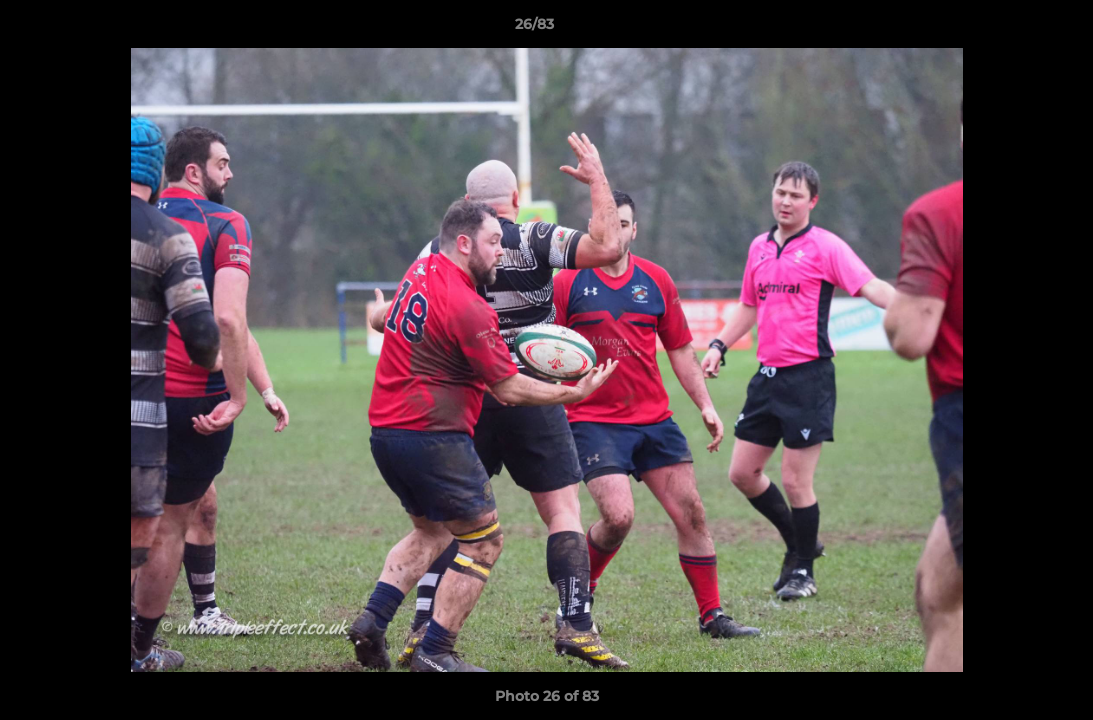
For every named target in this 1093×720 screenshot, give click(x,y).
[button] (1009, 29)
